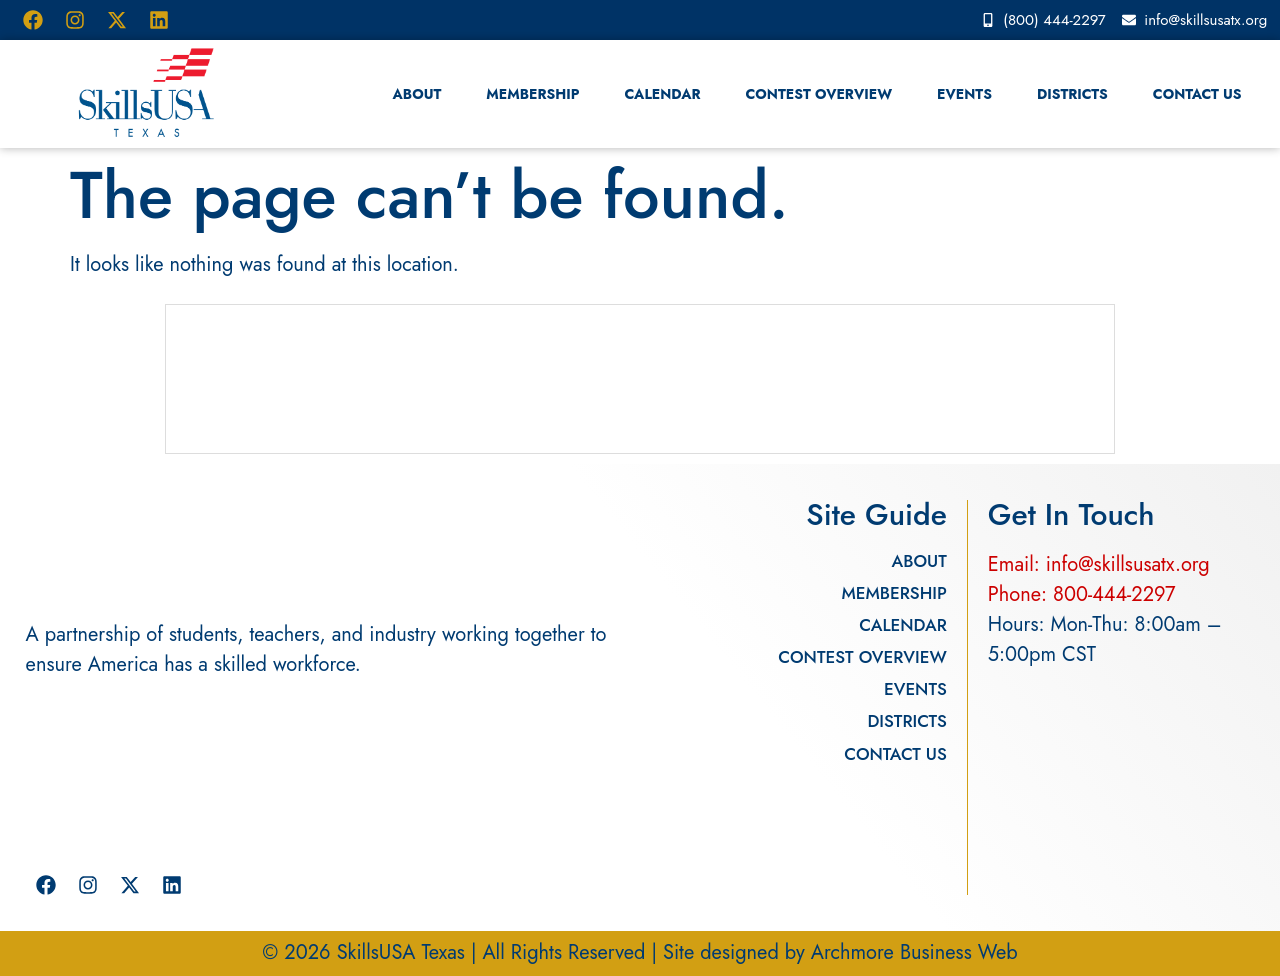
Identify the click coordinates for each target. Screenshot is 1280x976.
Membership (532, 94)
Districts (1072, 94)
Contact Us (1197, 94)
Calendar (662, 94)
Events (964, 94)
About (417, 94)
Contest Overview (819, 94)
